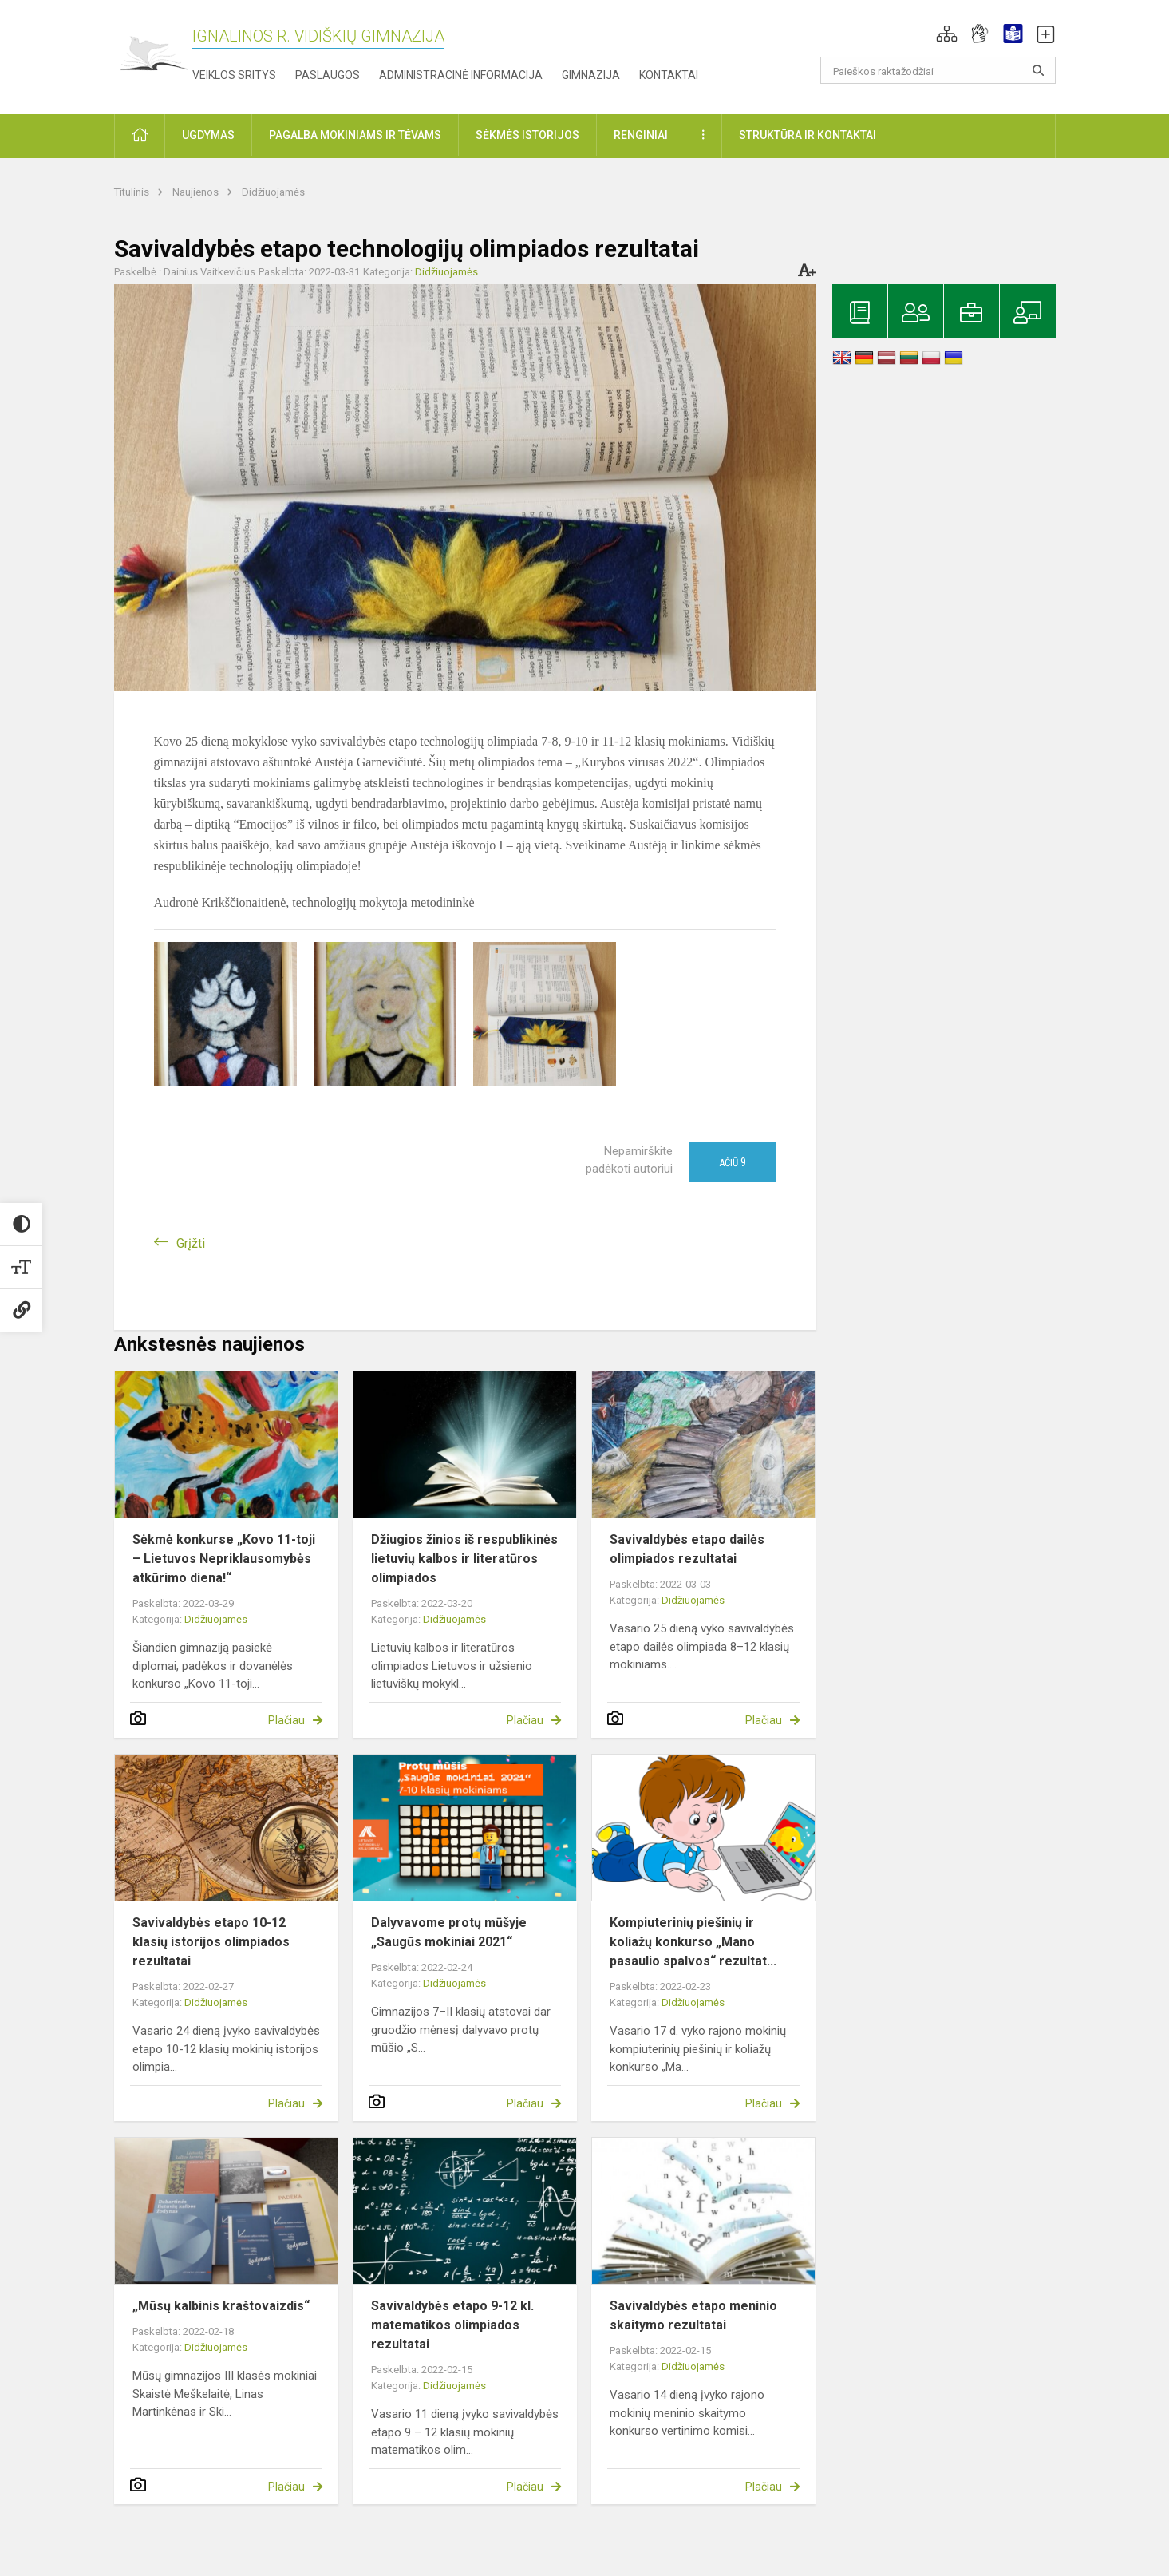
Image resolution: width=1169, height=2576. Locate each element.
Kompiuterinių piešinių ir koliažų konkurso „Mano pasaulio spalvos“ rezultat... (693, 1942)
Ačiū (732, 1162)
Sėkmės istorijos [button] (527, 135)
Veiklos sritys (234, 75)
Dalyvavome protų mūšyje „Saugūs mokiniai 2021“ (449, 1932)
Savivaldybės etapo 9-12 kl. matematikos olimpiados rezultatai (452, 2325)
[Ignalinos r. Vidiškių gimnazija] (153, 53)
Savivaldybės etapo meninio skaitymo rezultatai (693, 2315)
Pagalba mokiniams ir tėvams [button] (355, 135)
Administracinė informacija (461, 75)
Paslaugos (327, 75)
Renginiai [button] (641, 135)
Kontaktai (668, 75)
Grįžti (190, 1243)
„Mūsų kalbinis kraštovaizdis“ (221, 2305)
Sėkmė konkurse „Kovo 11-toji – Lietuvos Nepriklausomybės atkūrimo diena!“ (223, 1558)
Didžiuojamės (273, 192)
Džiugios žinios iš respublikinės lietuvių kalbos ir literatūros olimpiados (464, 1558)
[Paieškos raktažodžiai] (938, 70)
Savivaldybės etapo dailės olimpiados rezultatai (687, 1549)
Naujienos (196, 192)
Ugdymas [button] (208, 135)
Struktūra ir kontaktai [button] (807, 135)
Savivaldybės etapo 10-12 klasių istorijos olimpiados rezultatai (211, 1942)
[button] (947, 33)
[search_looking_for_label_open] (1038, 70)
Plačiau (286, 1720)
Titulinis (133, 192)
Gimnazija (591, 75)
